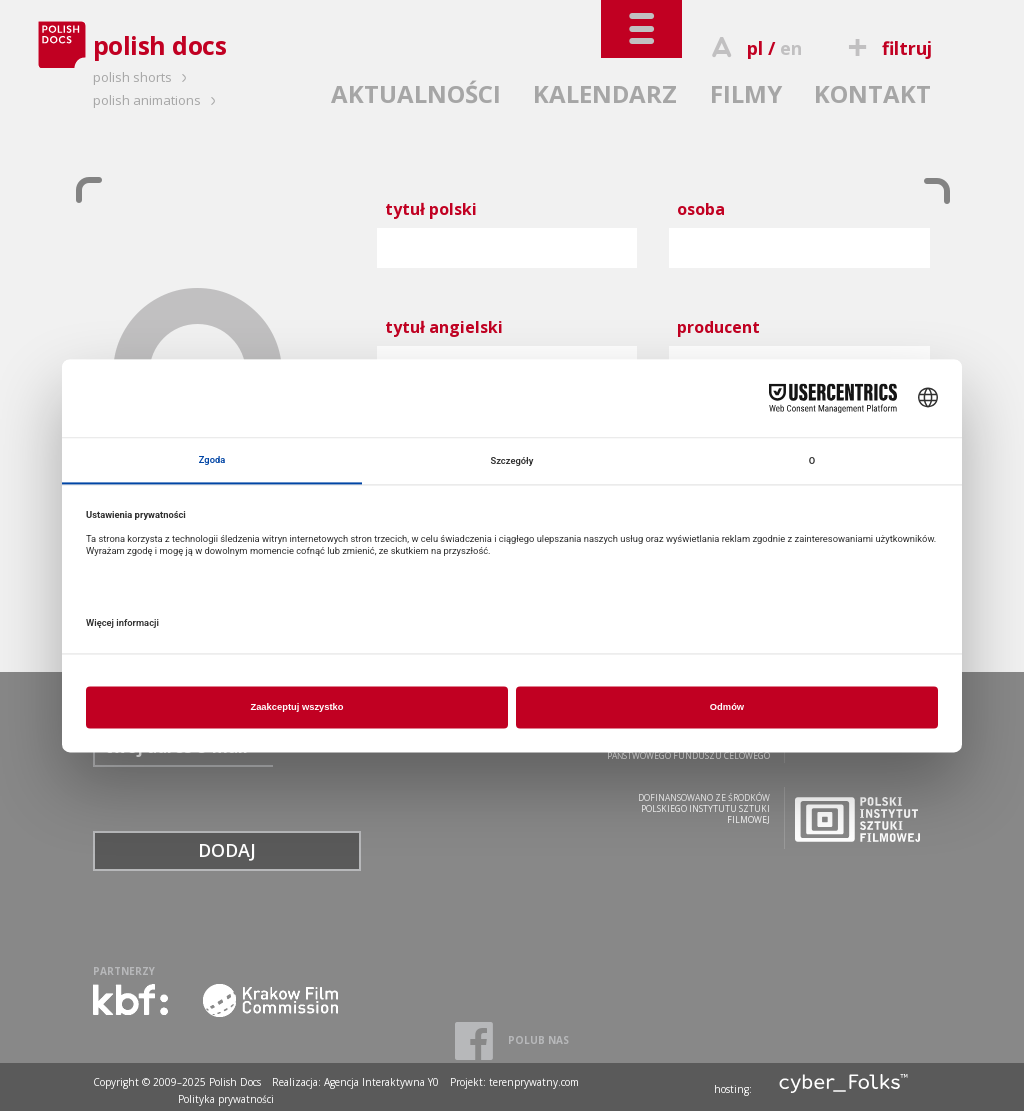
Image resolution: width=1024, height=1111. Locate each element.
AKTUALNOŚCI (416, 93)
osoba (701, 209)
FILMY (746, 93)
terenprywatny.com (534, 1082)
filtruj (886, 48)
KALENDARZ (605, 93)
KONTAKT (872, 93)
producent (718, 327)
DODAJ (227, 850)
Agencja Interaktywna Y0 (381, 1082)
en (791, 48)
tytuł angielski (444, 327)
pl (755, 48)
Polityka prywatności (226, 1099)
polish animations (157, 100)
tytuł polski (431, 209)
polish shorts (143, 77)
